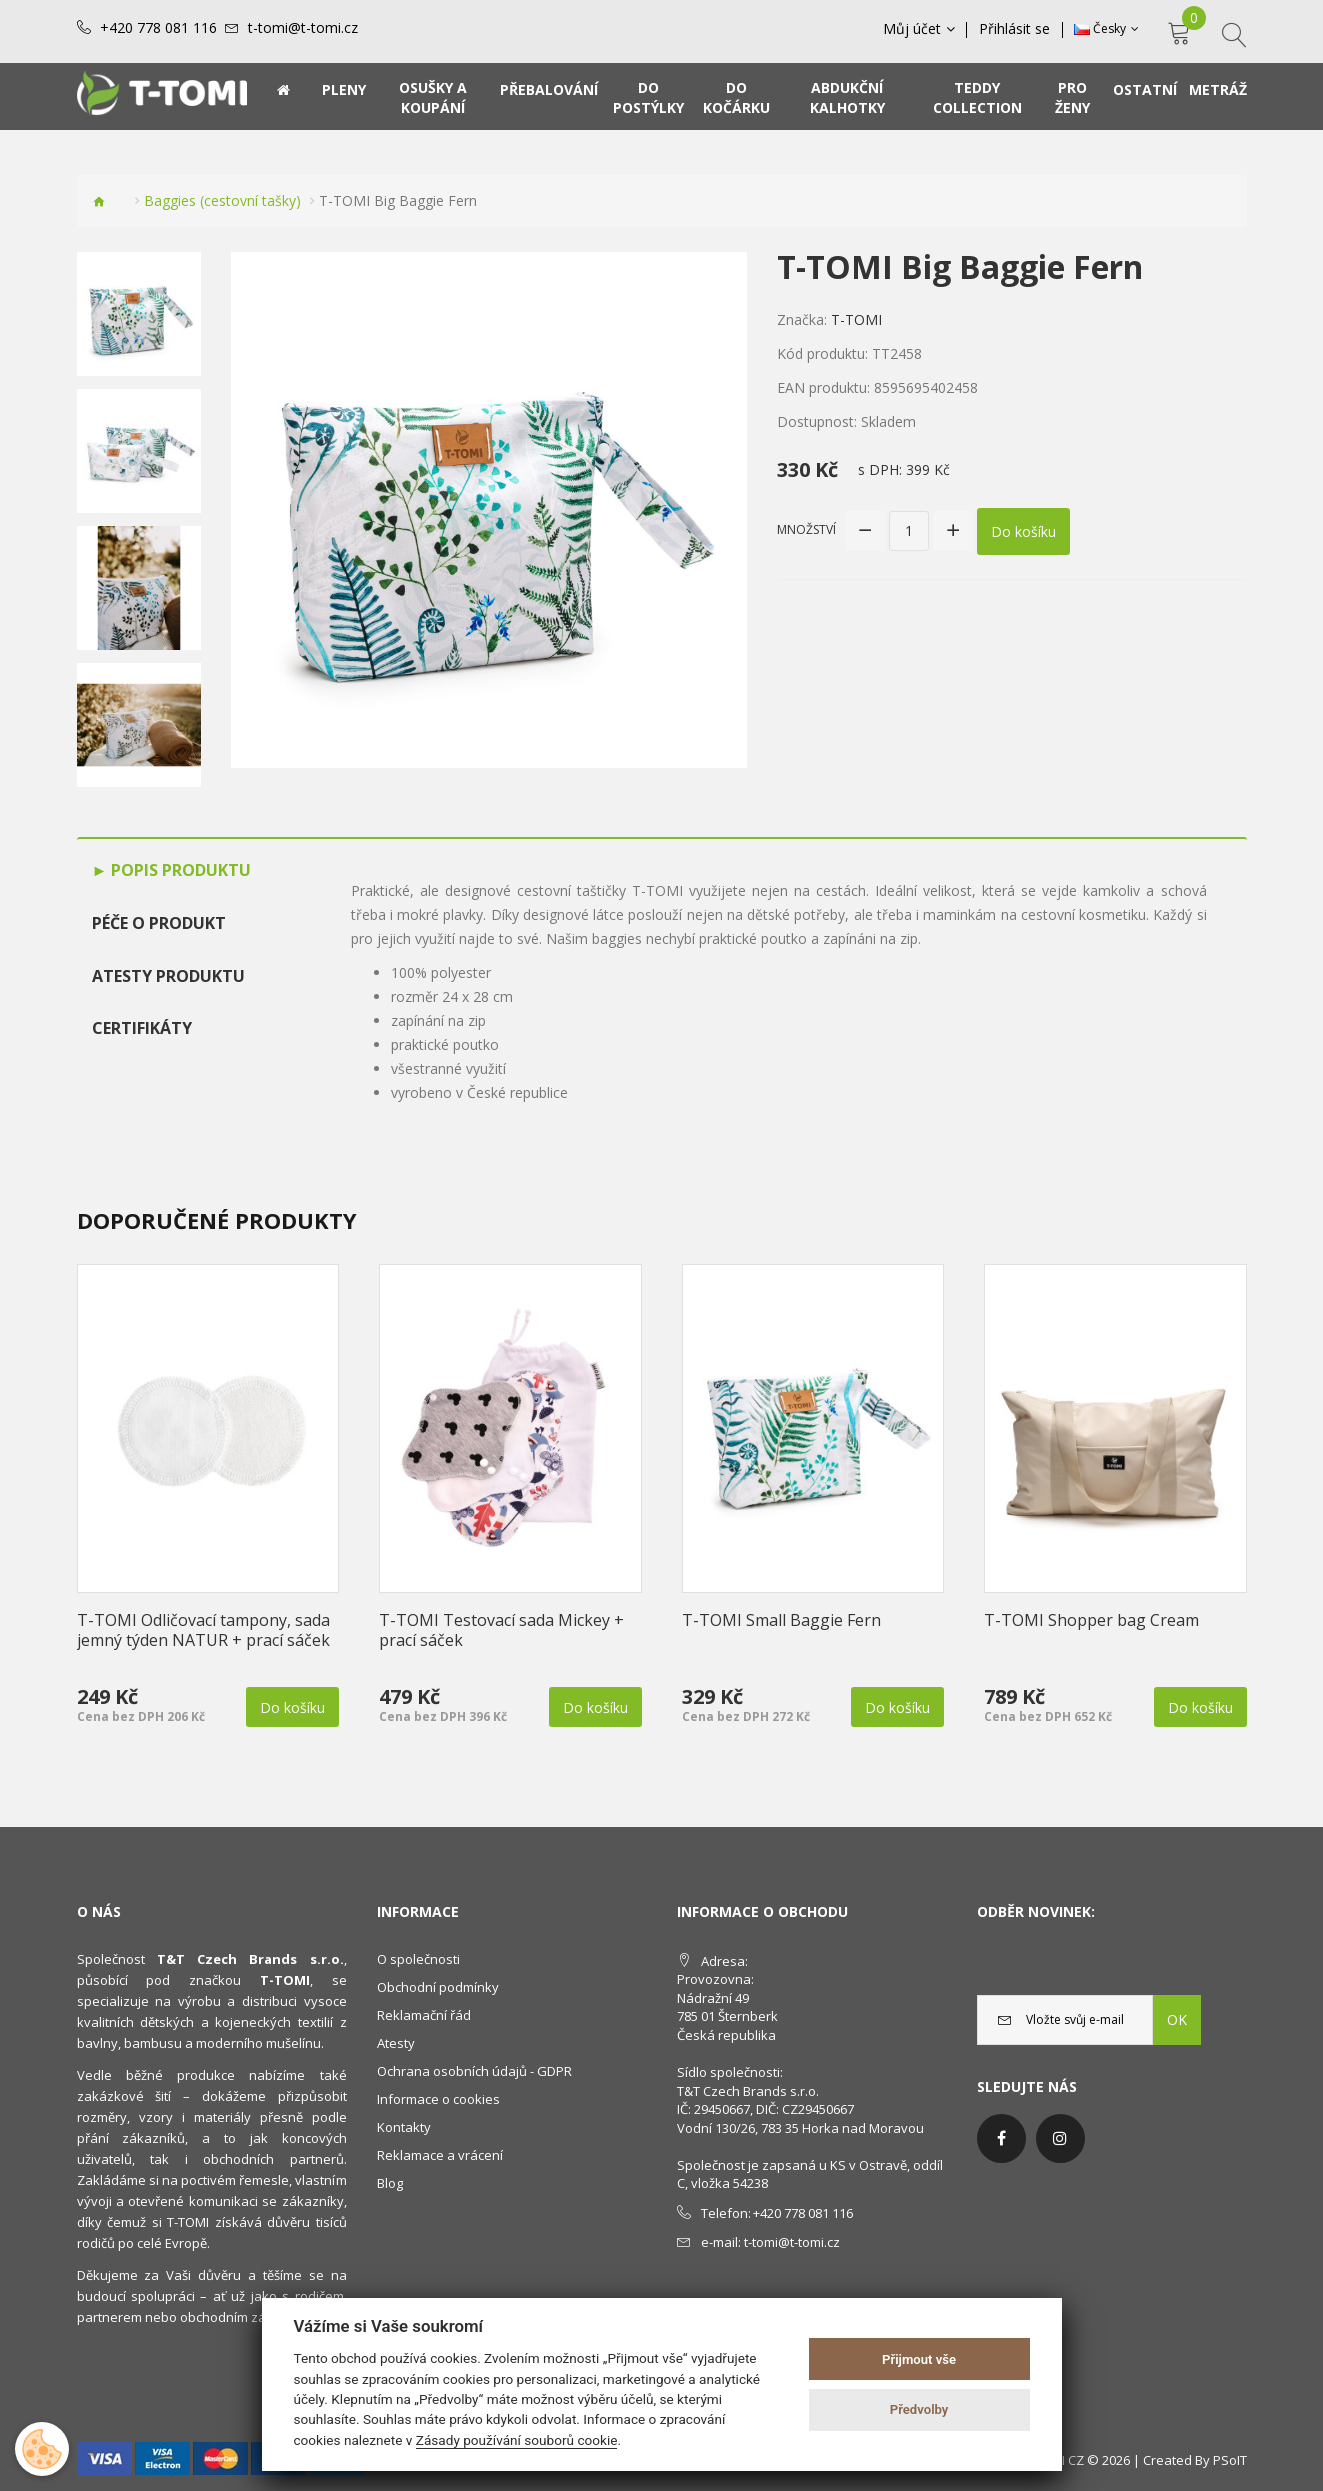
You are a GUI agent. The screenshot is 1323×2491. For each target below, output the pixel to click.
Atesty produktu (168, 976)
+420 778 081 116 (158, 28)
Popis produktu (179, 870)
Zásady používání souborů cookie (517, 2440)
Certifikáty (142, 1028)
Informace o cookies (438, 2099)
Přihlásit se (1015, 29)
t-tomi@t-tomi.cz (303, 28)
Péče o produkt (159, 923)
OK (1177, 2019)
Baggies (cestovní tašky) (222, 200)
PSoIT (1230, 2460)
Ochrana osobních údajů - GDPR (474, 2071)
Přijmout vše (919, 2359)
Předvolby (919, 2409)
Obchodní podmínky (438, 1987)
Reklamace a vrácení (440, 2155)
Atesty (396, 2043)
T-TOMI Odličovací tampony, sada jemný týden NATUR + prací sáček (203, 1630)
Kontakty (404, 2127)
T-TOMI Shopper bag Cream (1091, 1620)
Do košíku (1023, 530)
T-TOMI (856, 319)
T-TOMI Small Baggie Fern (781, 1620)
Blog (390, 2183)
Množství (806, 529)
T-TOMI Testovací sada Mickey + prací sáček (501, 1630)
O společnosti (418, 1959)
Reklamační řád (424, 2015)
